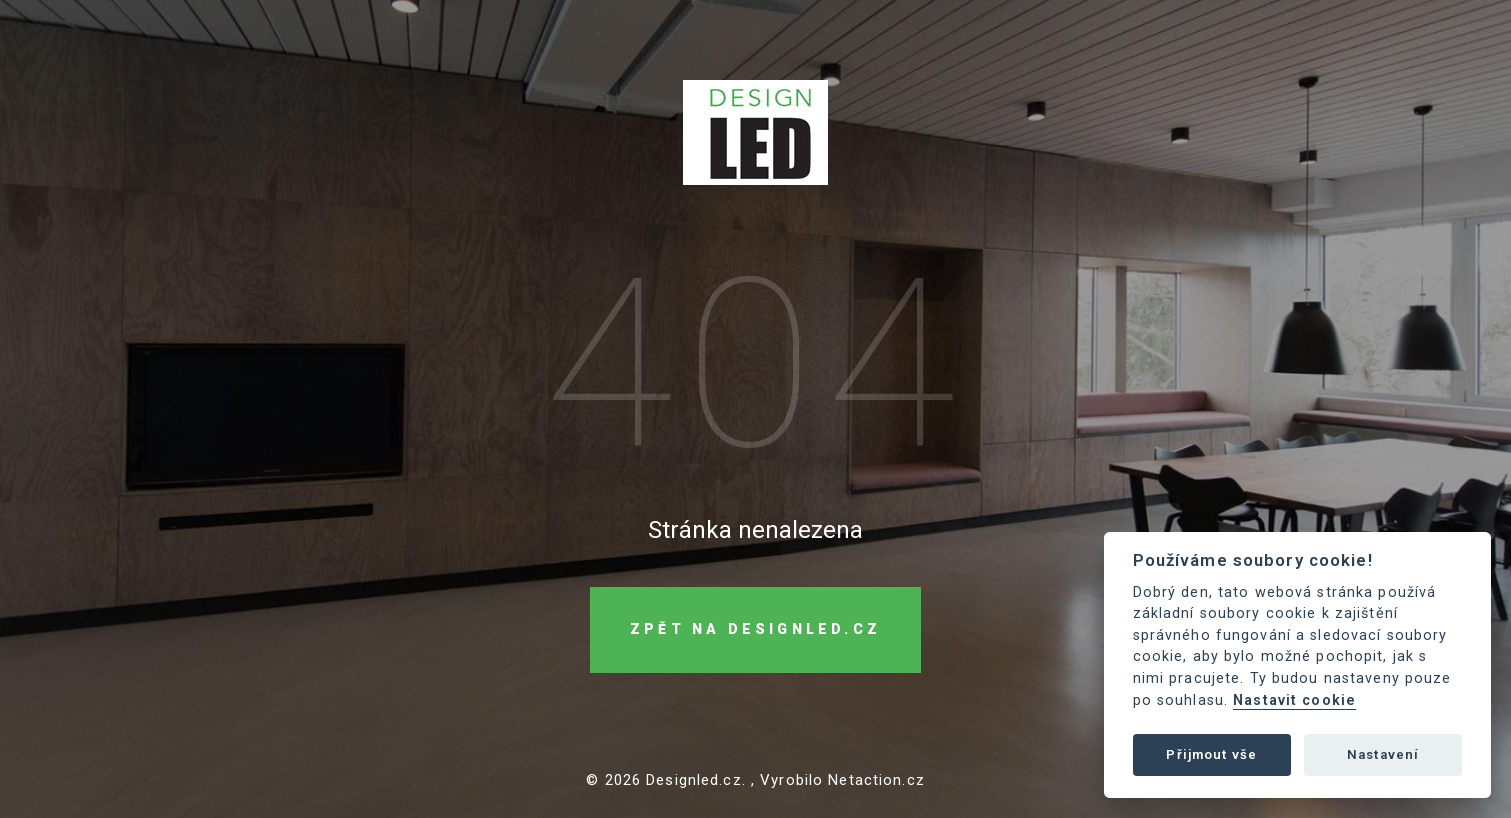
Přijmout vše (1211, 754)
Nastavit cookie (1294, 700)
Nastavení (1383, 754)
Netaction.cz (876, 780)
